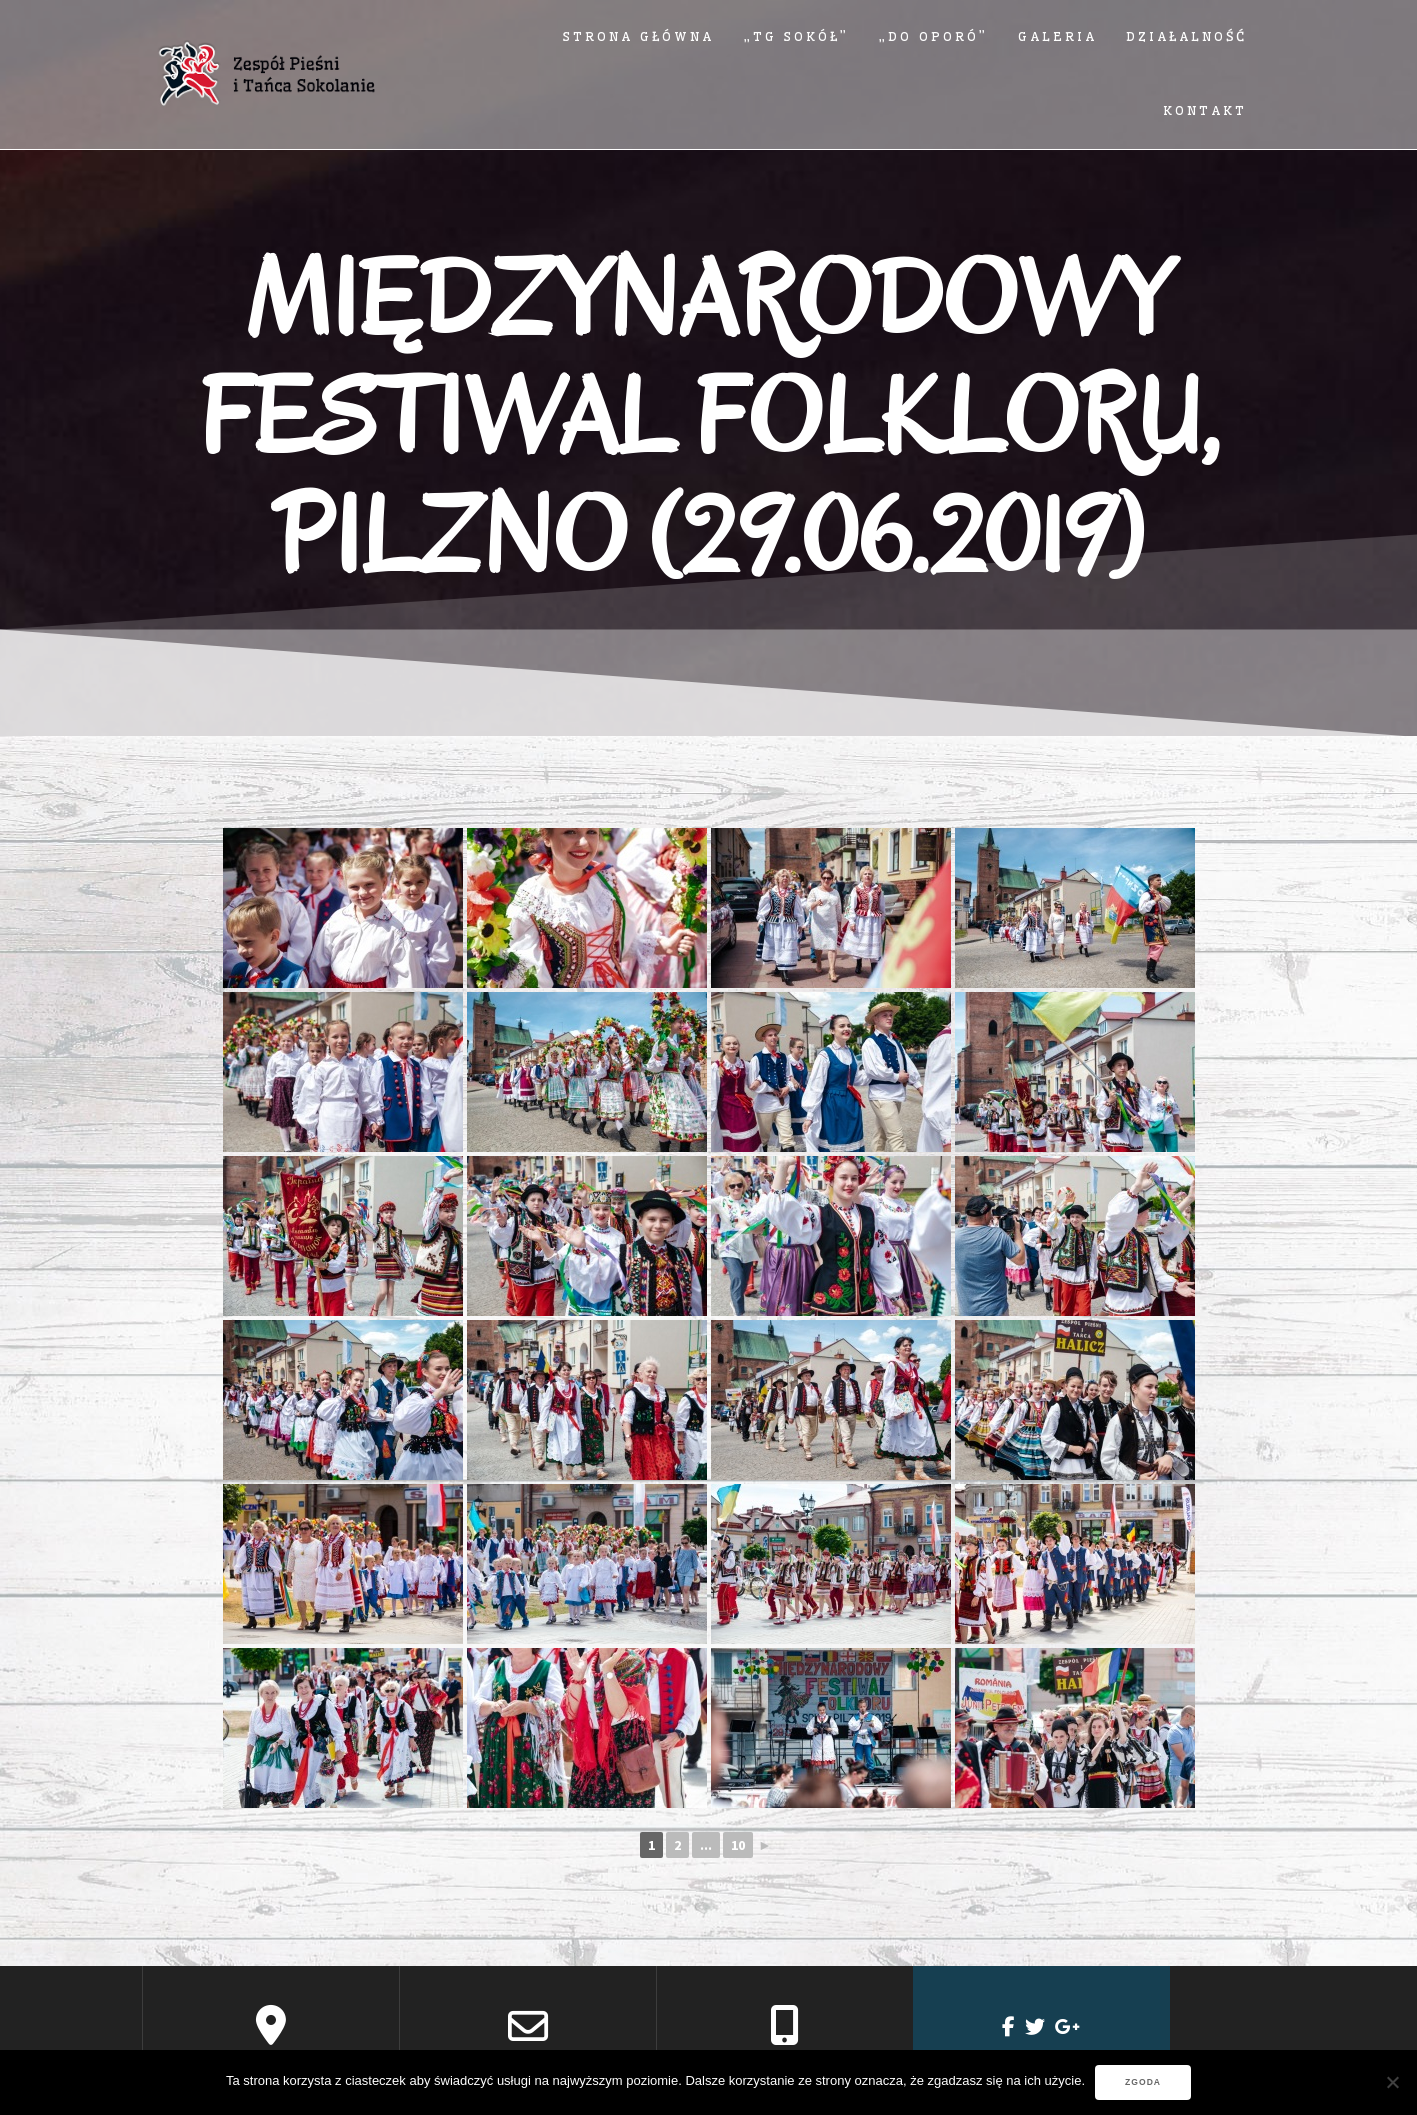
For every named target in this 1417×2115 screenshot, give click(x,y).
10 (738, 1845)
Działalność (1186, 36)
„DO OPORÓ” (933, 36)
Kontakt (1205, 110)
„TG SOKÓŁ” (796, 36)
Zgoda (1143, 2082)
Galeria (1057, 36)
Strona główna (638, 36)
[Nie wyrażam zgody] (1392, 2082)
